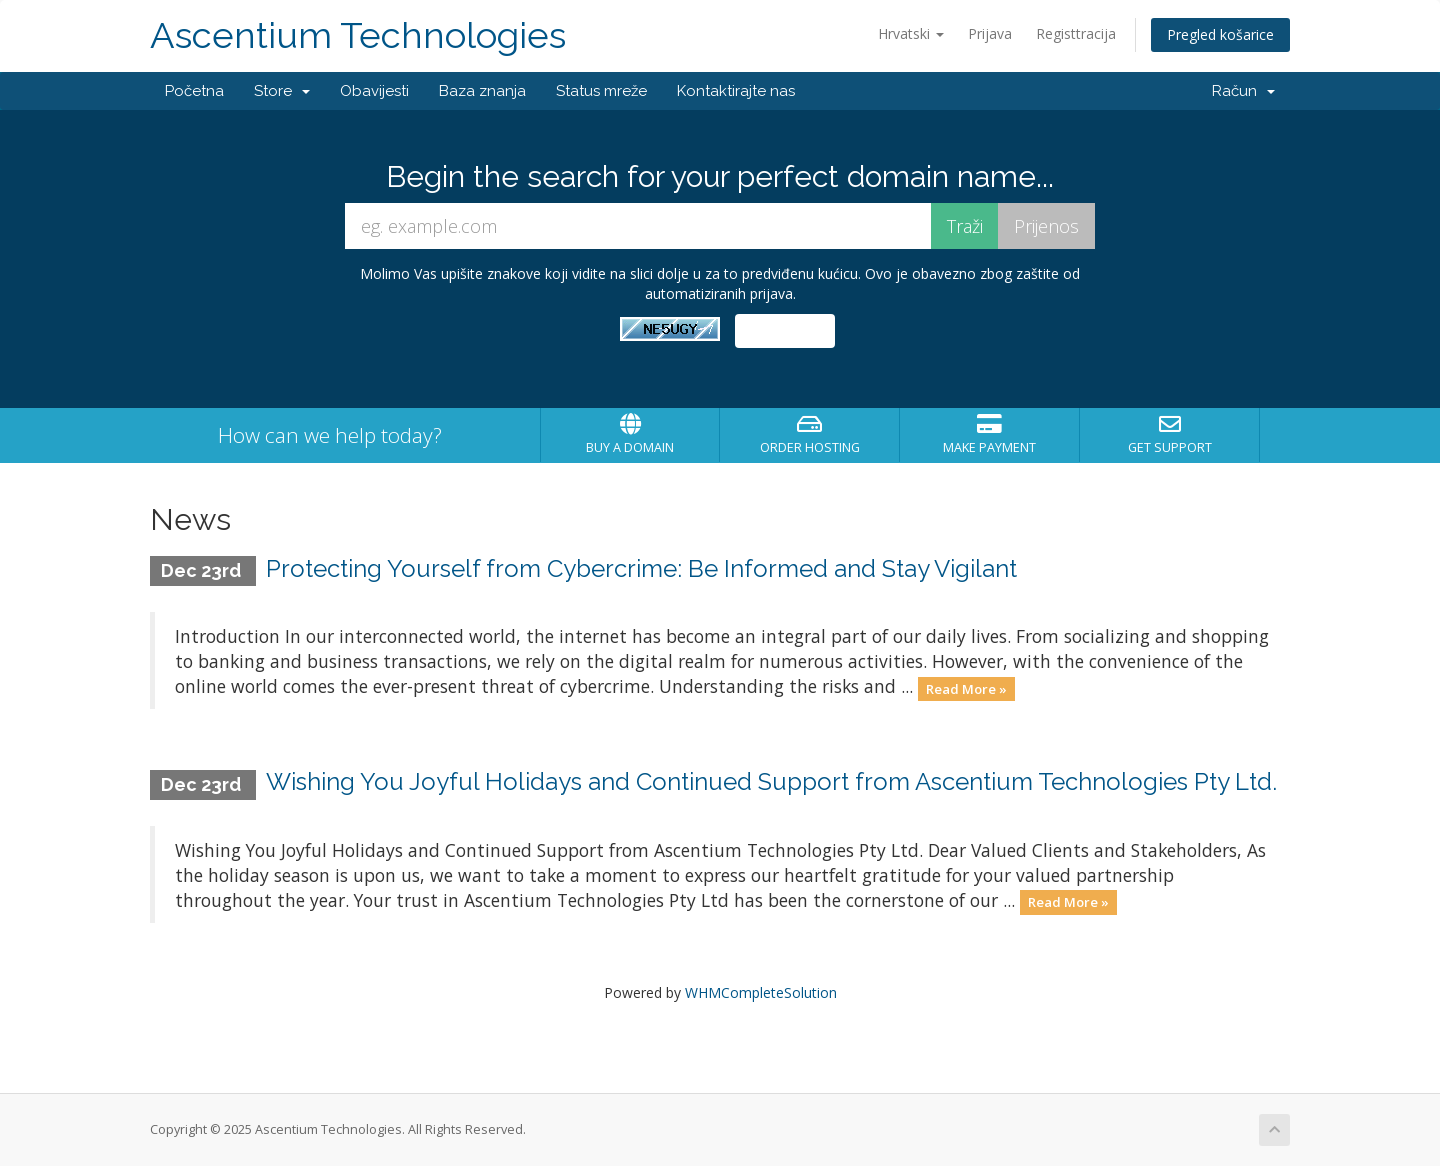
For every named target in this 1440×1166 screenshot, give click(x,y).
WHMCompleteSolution (761, 992)
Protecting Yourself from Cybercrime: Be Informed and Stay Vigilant (641, 568)
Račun (1243, 91)
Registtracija (1076, 33)
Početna (194, 91)
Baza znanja (482, 91)
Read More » (966, 688)
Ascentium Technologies (358, 35)
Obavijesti (374, 91)
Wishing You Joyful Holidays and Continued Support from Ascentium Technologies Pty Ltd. (771, 781)
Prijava (990, 33)
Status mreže (601, 91)
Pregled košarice (1220, 34)
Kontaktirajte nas (736, 91)
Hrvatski (911, 33)
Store (282, 91)
